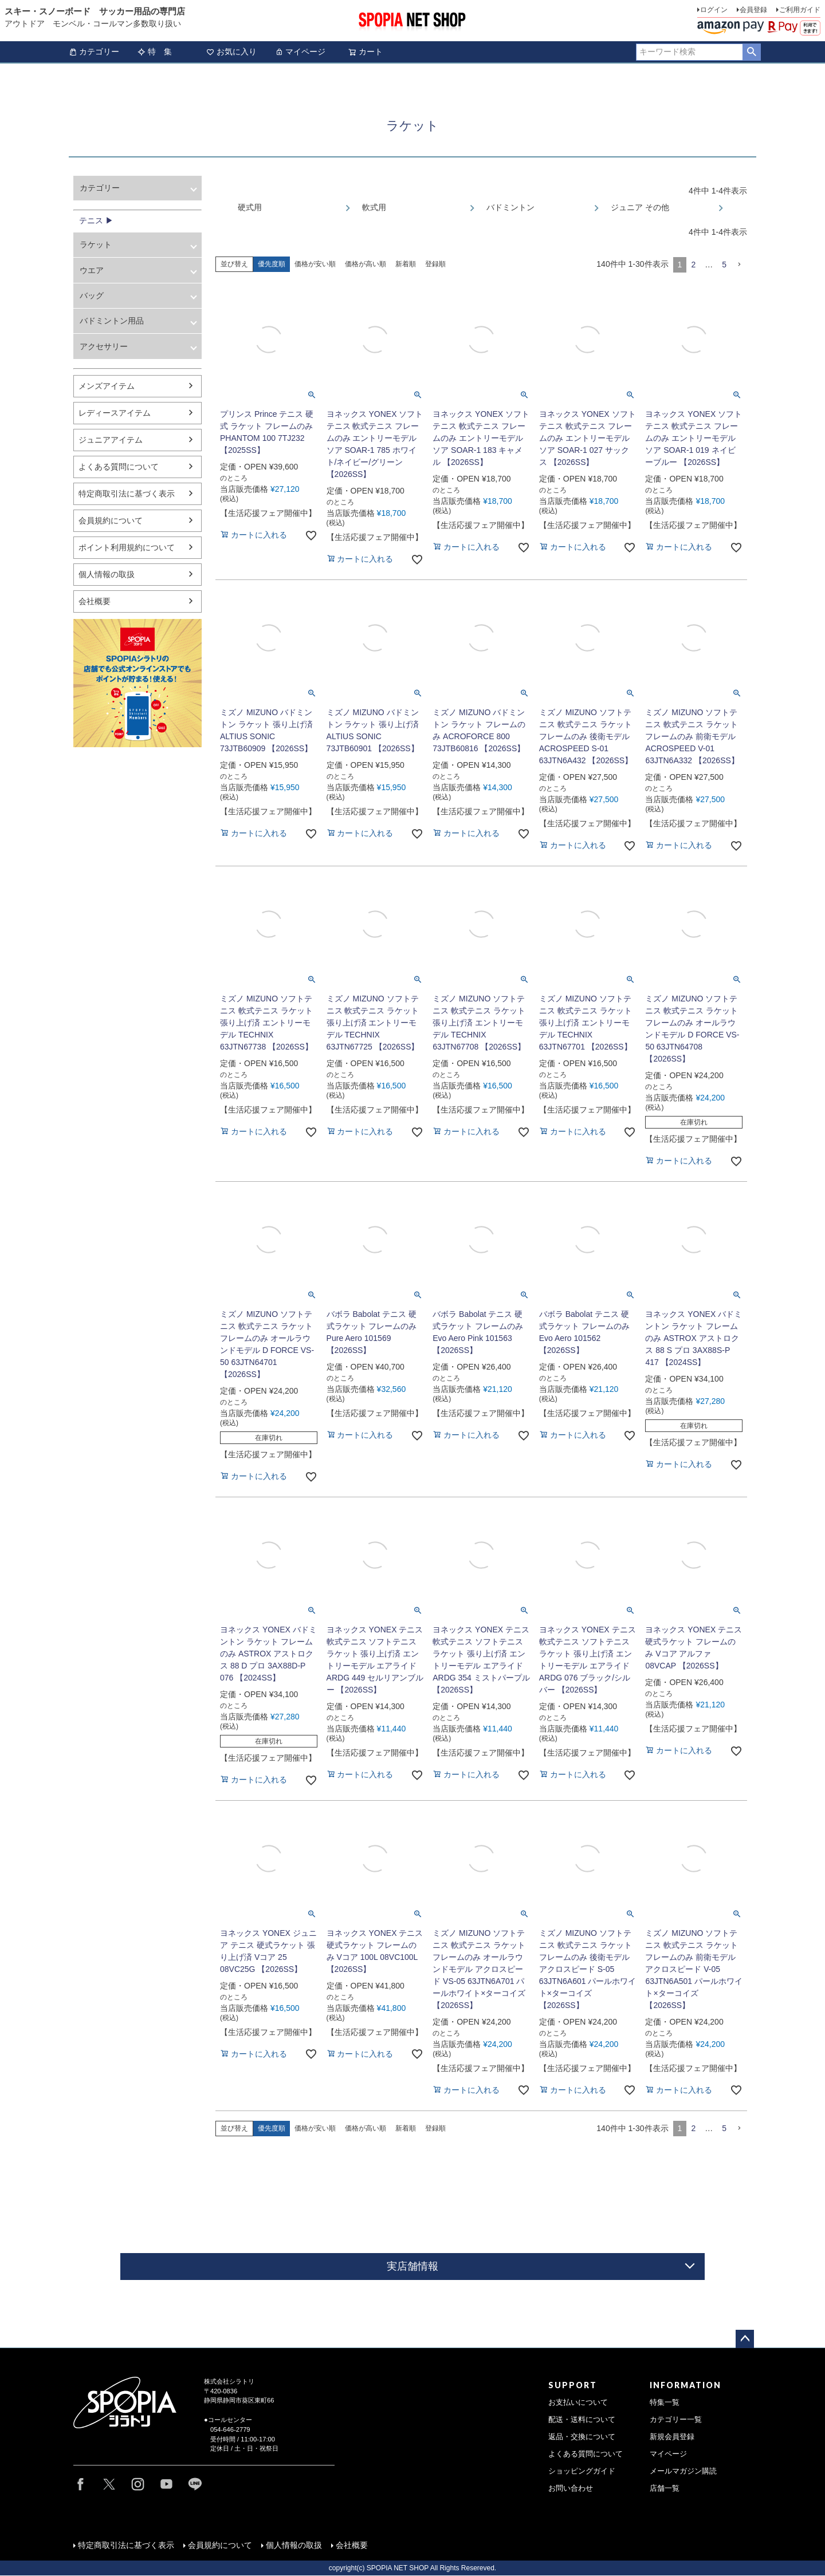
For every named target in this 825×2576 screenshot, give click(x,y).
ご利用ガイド (799, 10)
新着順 (405, 264)
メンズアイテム (106, 385)
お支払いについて (578, 2403)
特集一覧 (664, 2403)
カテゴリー (94, 51)
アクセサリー (104, 346)
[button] (739, 265)
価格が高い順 (365, 264)
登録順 (435, 264)
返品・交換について (581, 2437)
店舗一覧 (664, 2488)
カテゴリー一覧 (676, 2420)
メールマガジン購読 (683, 2471)
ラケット (96, 244)
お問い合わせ (570, 2488)
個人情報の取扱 (106, 574)
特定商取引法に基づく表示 (126, 493)
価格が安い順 (315, 264)
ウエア (92, 270)
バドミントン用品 (112, 320)
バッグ (92, 295)
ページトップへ (745, 2339)
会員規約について (110, 520)
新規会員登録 (672, 2437)
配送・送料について (581, 2420)
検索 (751, 52)
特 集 (155, 51)
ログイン (714, 10)
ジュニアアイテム (110, 439)
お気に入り (231, 51)
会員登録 (753, 10)
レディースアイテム (114, 412)
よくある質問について (118, 466)
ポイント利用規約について (126, 547)
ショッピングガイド (581, 2471)
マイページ (300, 51)
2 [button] (693, 264)
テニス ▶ (96, 220)
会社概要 (94, 601)
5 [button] (724, 264)
